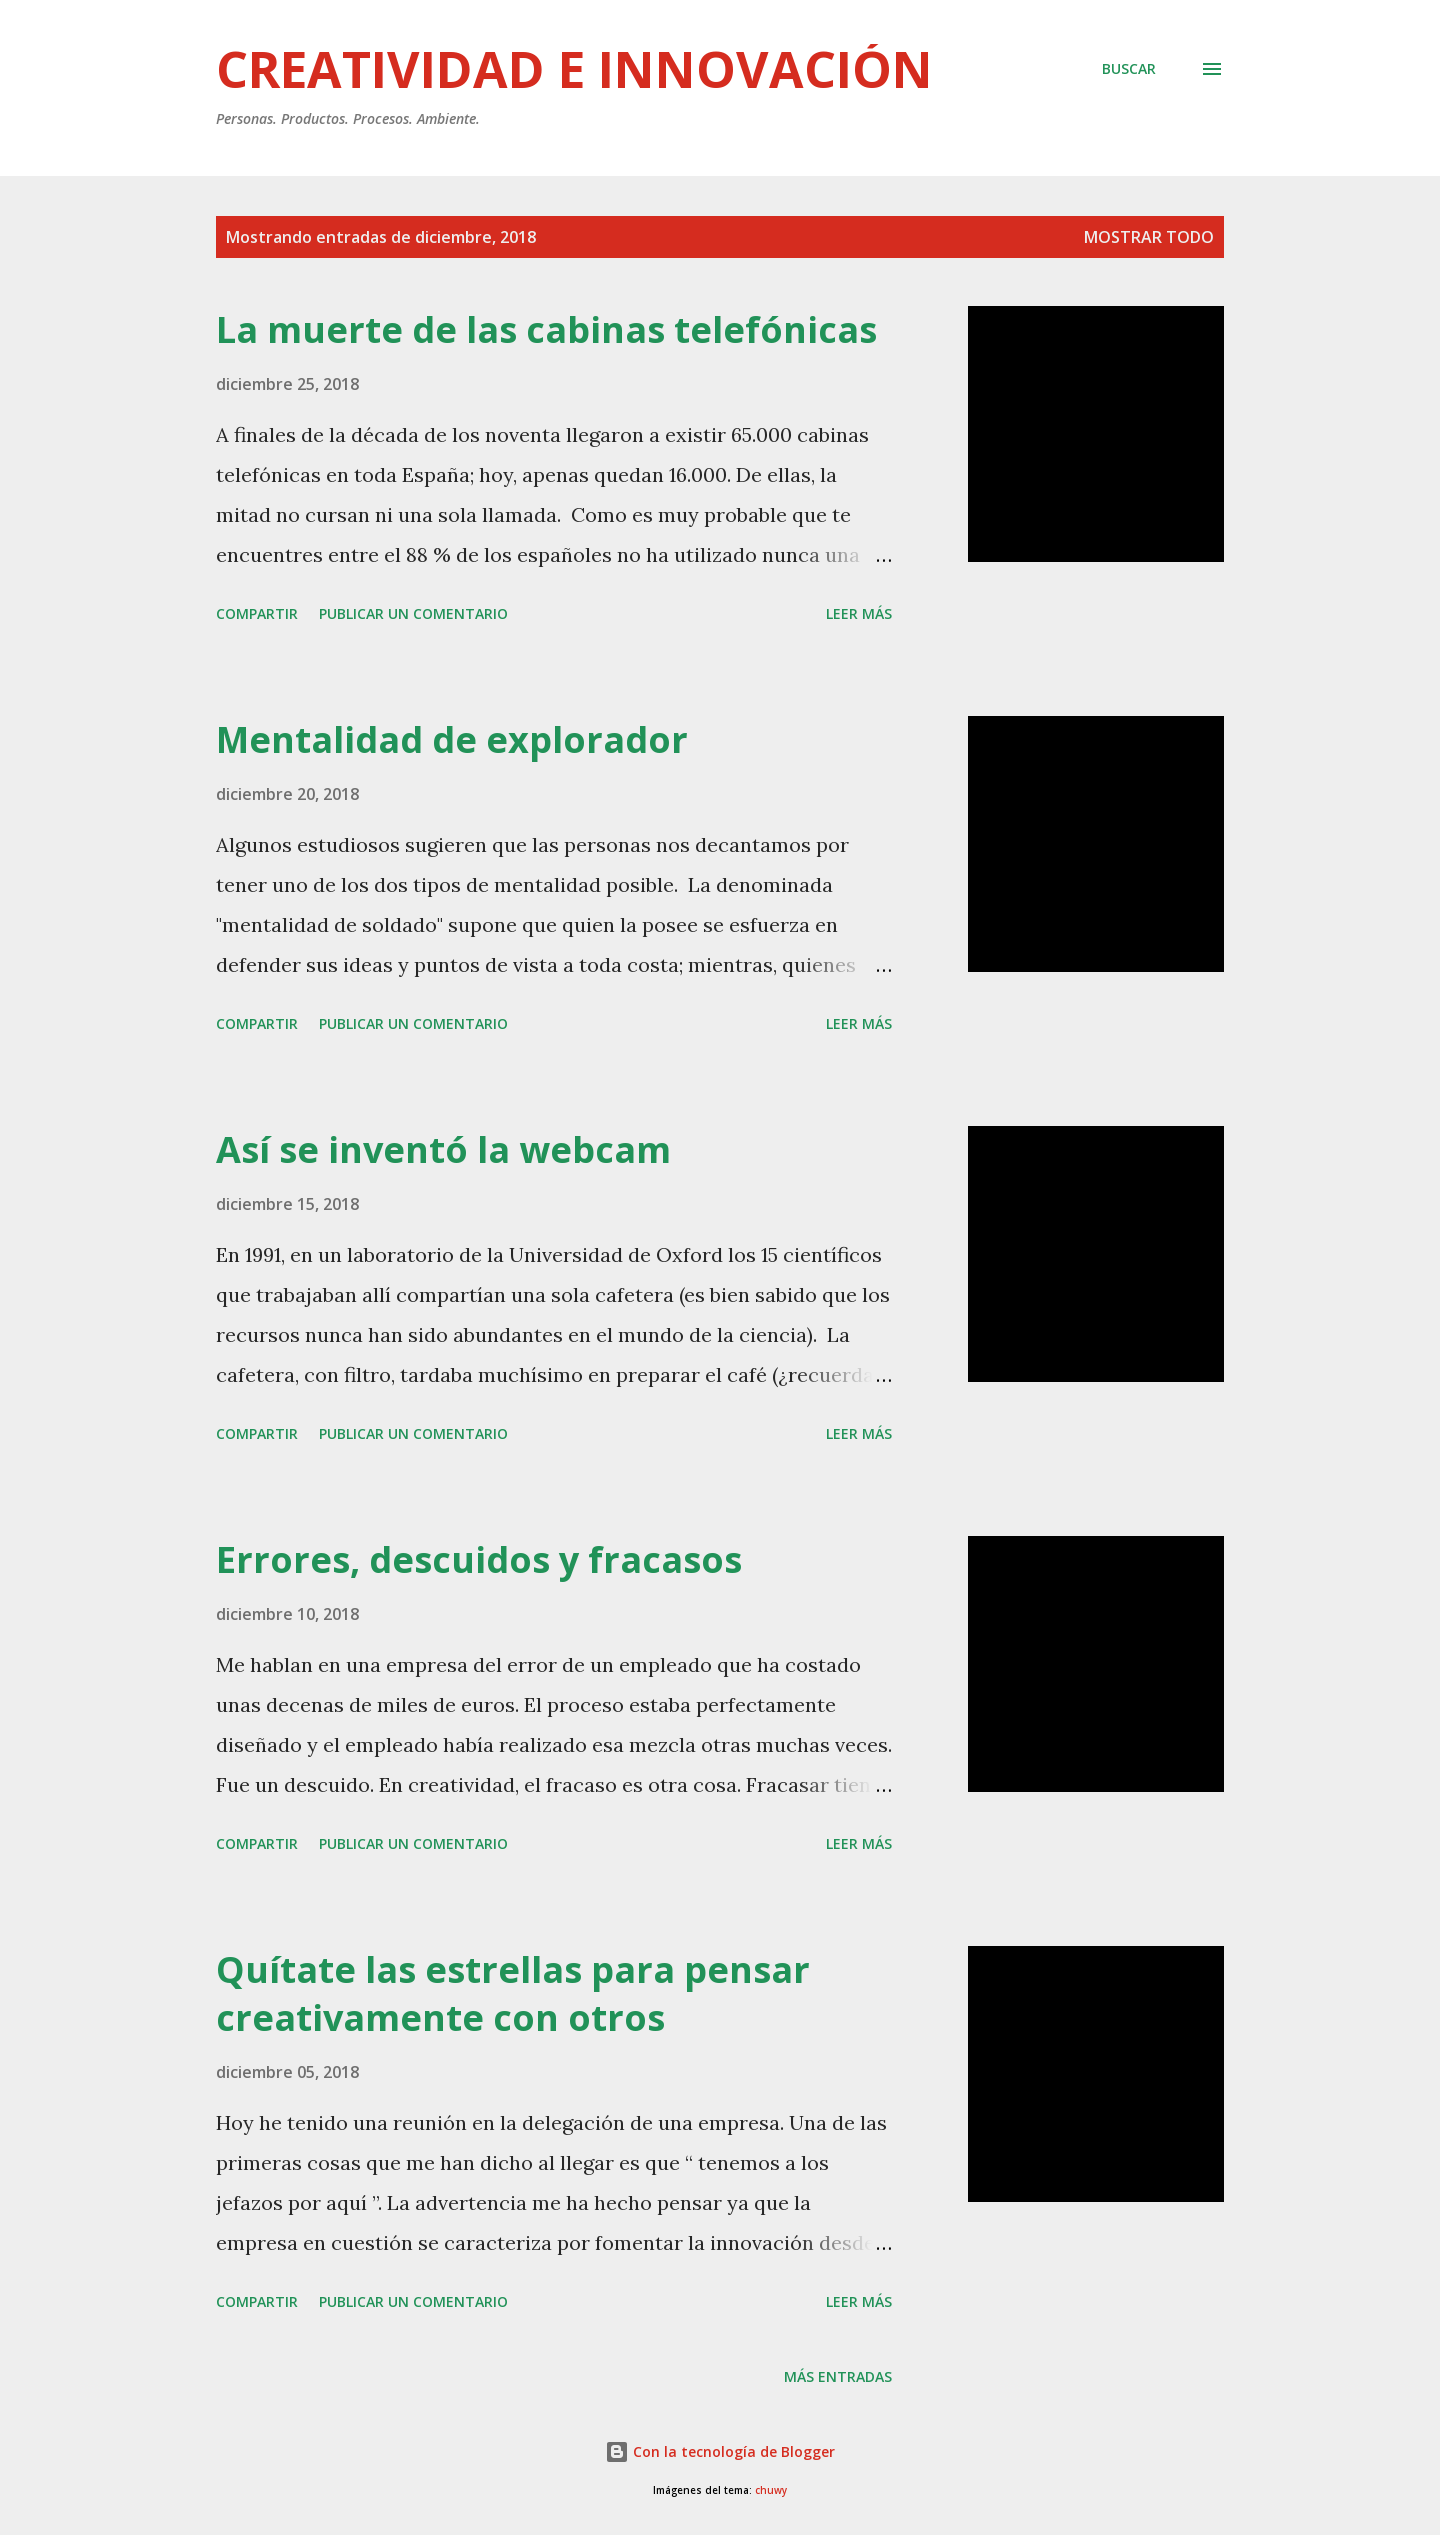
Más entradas (838, 2376)
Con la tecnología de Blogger (720, 2451)
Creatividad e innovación (574, 69)
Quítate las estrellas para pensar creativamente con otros (513, 1993)
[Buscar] (1129, 69)
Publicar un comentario (413, 613)
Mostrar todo (1149, 237)
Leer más (859, 613)
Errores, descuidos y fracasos (479, 1559)
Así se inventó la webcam (443, 1149)
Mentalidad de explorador (452, 739)
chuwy (771, 2490)
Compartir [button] (257, 613)
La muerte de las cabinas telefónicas (546, 329)
